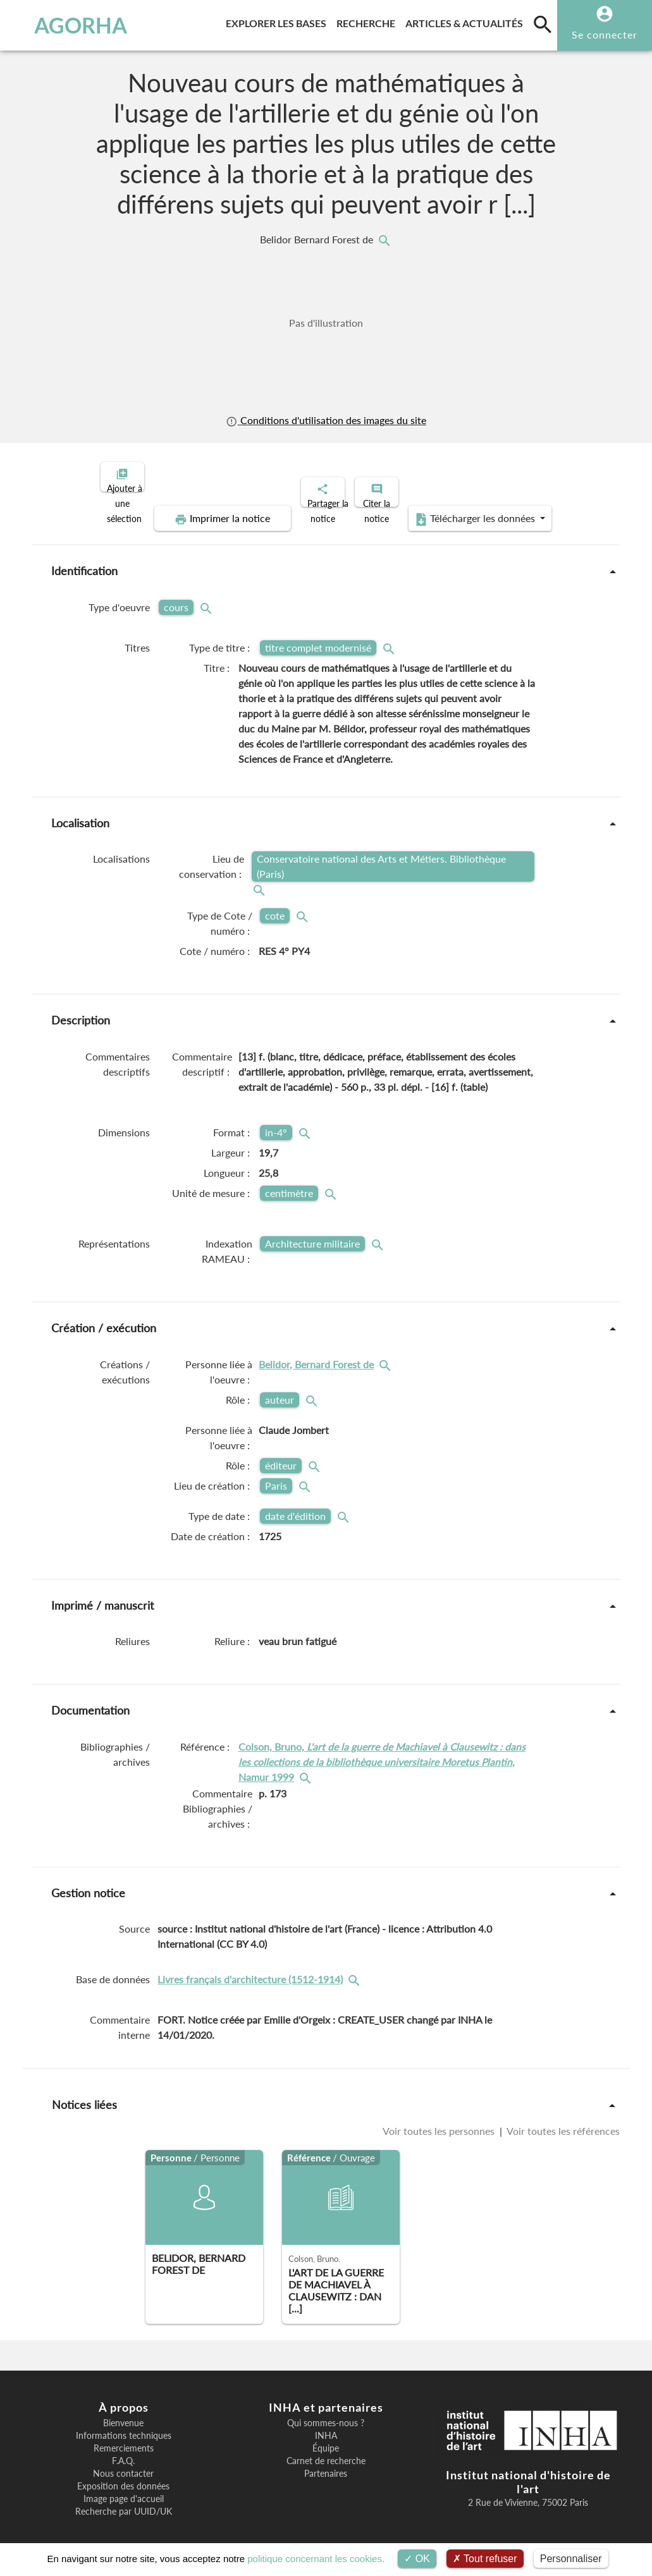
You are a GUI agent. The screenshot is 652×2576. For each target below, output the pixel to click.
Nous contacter (123, 2463)
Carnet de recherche (326, 2450)
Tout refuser (485, 2558)
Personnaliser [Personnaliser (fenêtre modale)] (571, 2558)
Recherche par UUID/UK (123, 2501)
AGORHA (66, 25)
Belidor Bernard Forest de (318, 239)
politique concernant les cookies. (315, 2558)
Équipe (325, 2437)
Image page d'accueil (123, 2488)
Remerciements (124, 2437)
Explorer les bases (278, 21)
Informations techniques (123, 2425)
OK (417, 2558)
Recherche (368, 21)
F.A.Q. (123, 2450)
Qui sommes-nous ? (325, 2412)
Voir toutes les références (562, 2120)
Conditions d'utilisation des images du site (326, 420)
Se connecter (604, 34)
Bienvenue (123, 2412)
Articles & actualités (466, 21)
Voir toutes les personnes (440, 2120)
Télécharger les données (468, 508)
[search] (542, 24)
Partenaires (325, 2463)
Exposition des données (123, 2475)
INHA (326, 2425)
